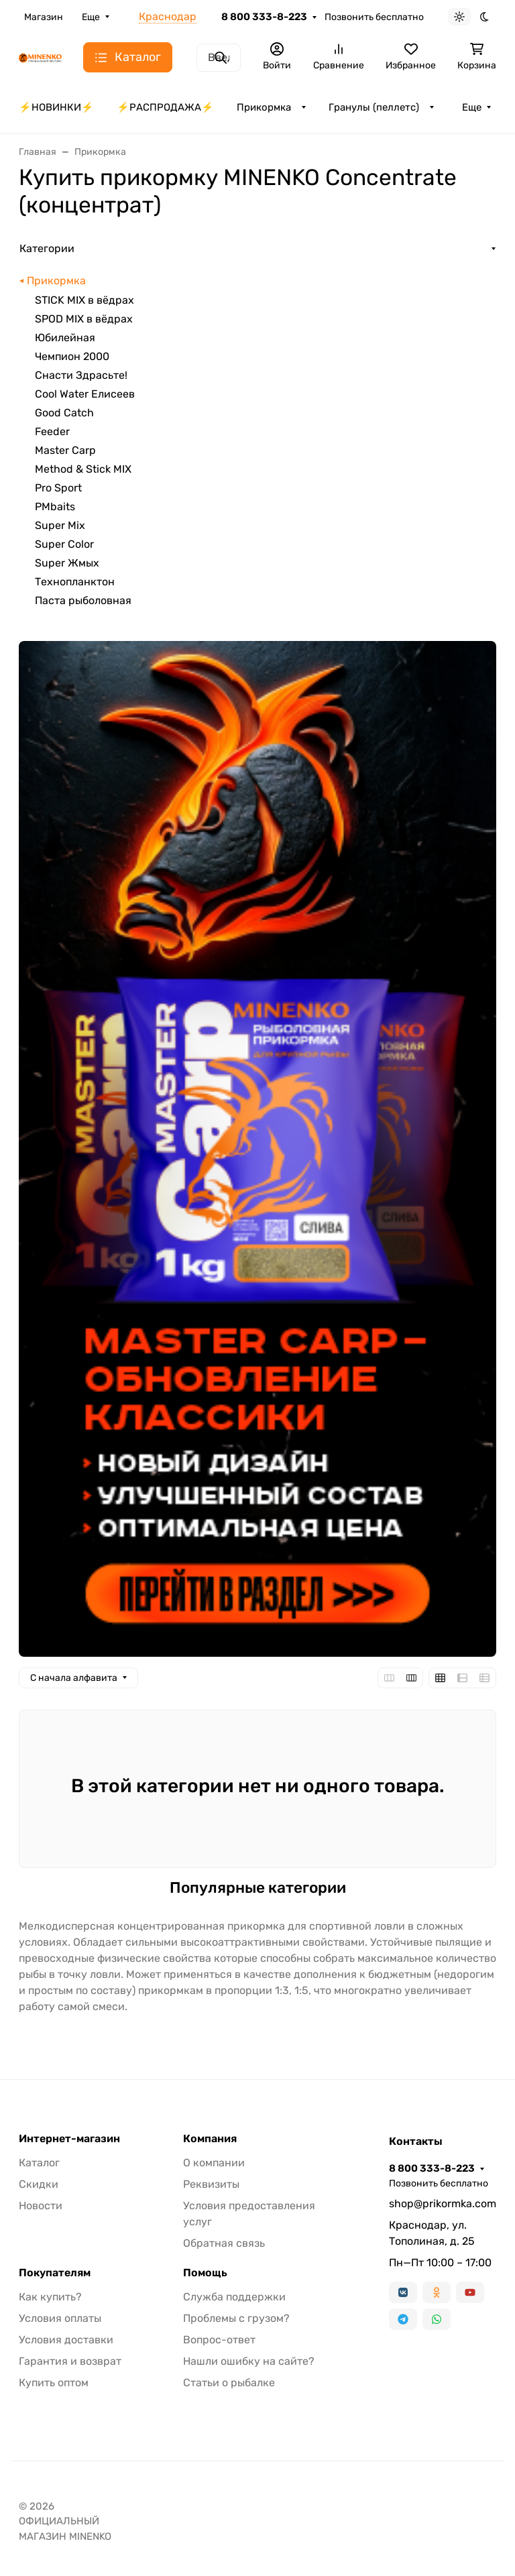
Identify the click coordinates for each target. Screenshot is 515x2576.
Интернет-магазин (69, 2138)
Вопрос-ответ (219, 2339)
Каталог (39, 2162)
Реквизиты (211, 2184)
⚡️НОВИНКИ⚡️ (56, 107)
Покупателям (55, 2273)
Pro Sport (58, 487)
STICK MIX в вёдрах (84, 300)
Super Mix (60, 525)
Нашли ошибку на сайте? (248, 2361)
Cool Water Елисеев (85, 394)
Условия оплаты (60, 2318)
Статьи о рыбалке (229, 2382)
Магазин (43, 17)
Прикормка (264, 107)
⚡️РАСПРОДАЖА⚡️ (165, 107)
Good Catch (64, 412)
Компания (210, 2138)
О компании (214, 2162)
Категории (46, 248)
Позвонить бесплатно (374, 17)
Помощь (205, 2273)
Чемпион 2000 (72, 356)
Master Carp (65, 450)
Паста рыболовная (83, 600)
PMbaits (55, 506)
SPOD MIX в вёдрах (84, 318)
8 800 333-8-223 (264, 17)
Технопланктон (75, 581)
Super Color (64, 544)
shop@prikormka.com (442, 2203)
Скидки (38, 2184)
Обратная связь (224, 2243)
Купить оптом (54, 2382)
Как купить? (50, 2296)
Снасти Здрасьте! (81, 375)
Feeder (52, 431)
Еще (91, 17)
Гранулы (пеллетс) (374, 107)
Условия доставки (66, 2339)
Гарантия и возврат (70, 2361)
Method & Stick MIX (83, 469)
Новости (40, 2205)
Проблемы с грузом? (236, 2318)
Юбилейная (65, 337)
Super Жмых (67, 563)
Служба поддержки (234, 2296)
